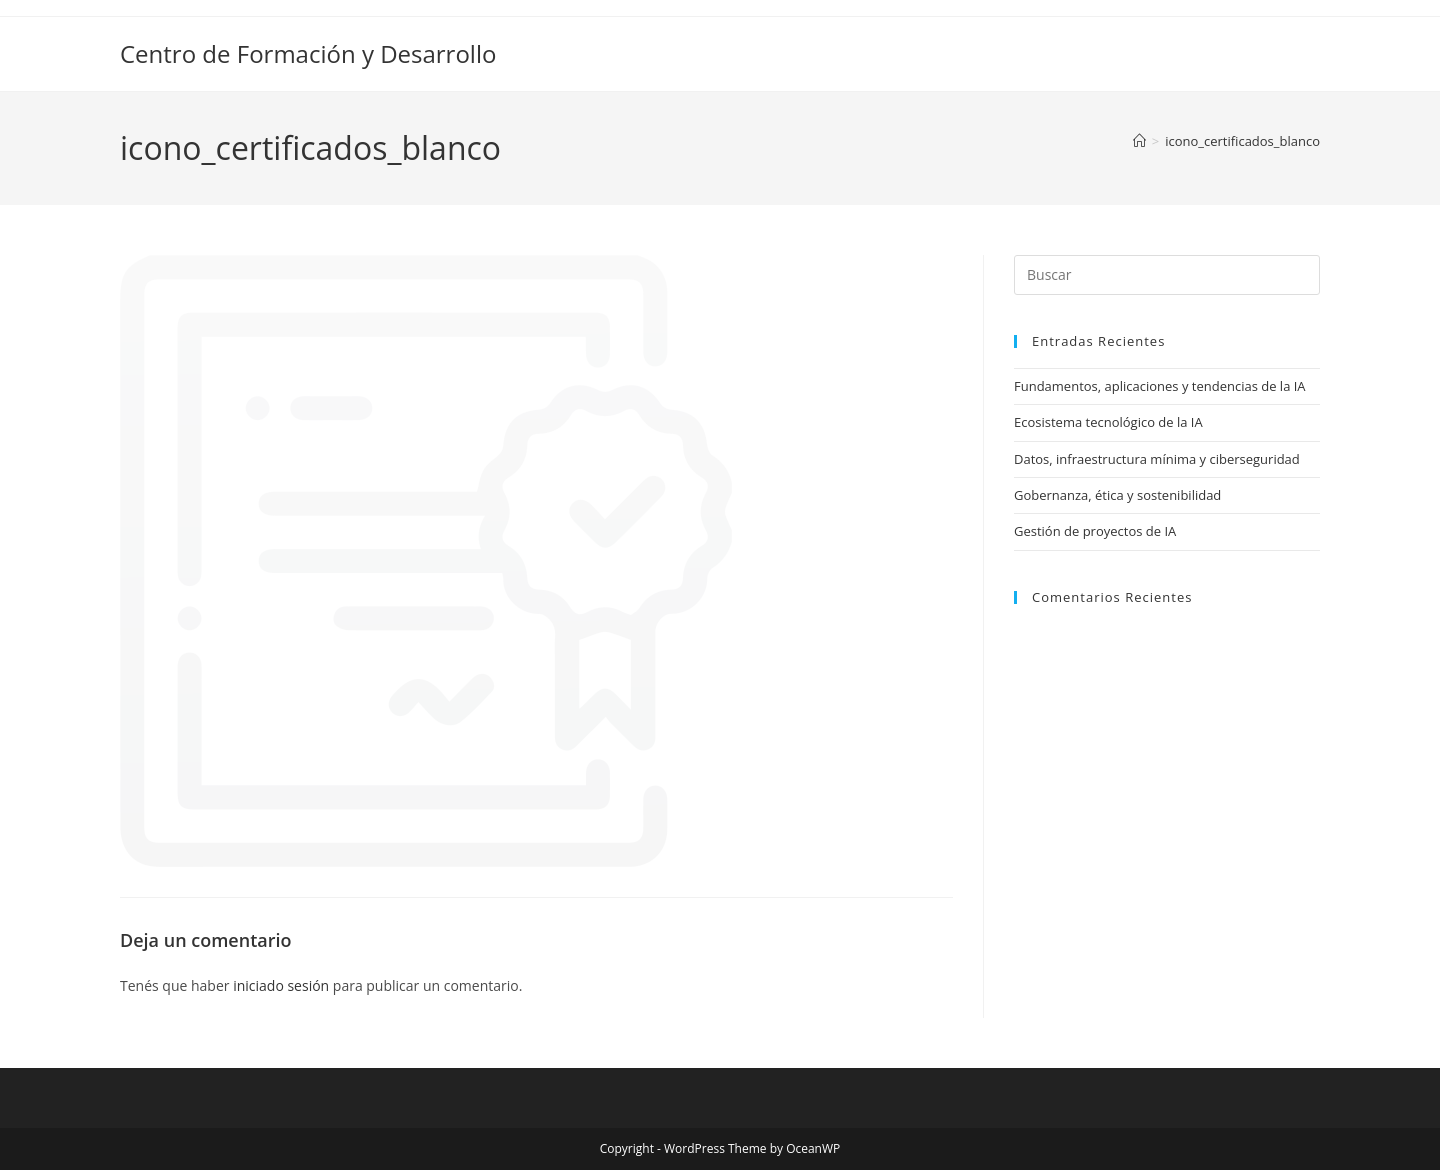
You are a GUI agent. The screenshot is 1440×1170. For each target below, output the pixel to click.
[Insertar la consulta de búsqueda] (1167, 275)
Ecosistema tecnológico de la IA (1108, 422)
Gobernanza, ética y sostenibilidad (1117, 495)
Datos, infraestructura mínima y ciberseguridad (1157, 459)
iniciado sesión (281, 985)
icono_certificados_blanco (1242, 141)
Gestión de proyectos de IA (1095, 531)
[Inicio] (1139, 141)
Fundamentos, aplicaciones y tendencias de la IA (1160, 386)
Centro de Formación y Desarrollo (308, 53)
